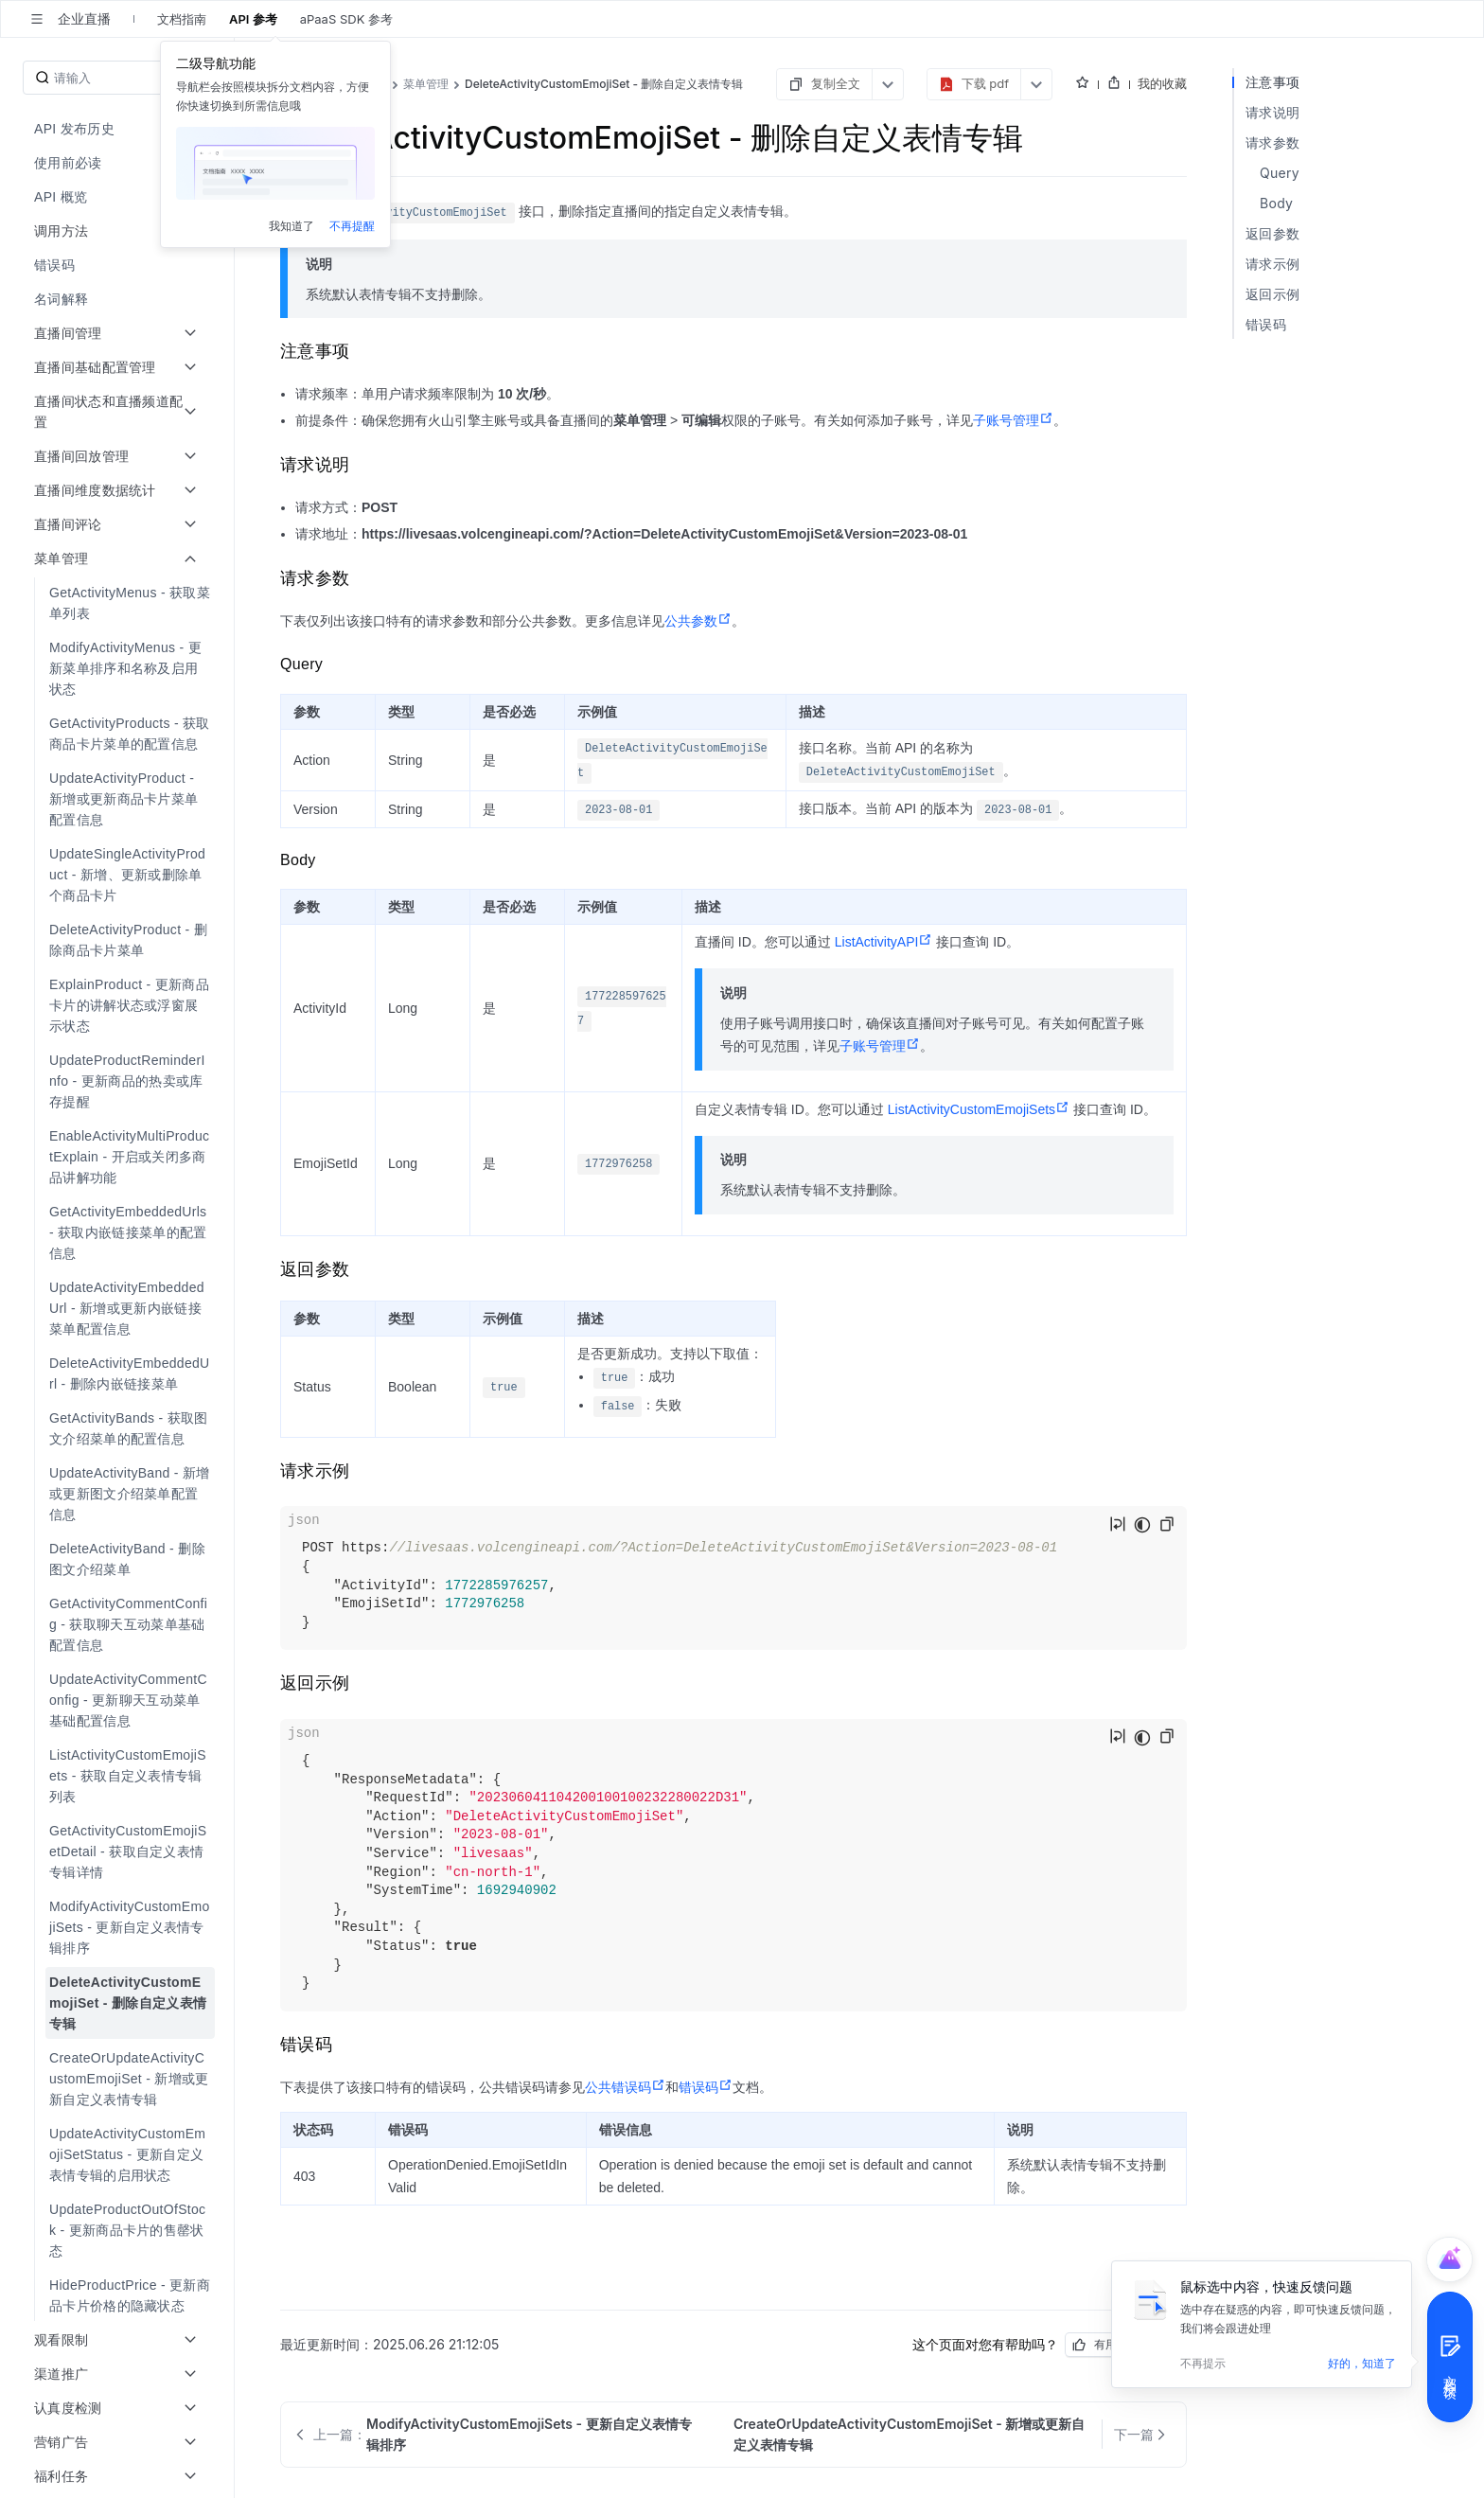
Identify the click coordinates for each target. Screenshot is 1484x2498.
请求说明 (1272, 112)
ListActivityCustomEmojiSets (978, 1109)
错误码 (706, 2087)
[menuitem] (119, 129)
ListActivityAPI (884, 941)
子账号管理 (1013, 420)
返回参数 (1272, 233)
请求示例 (1272, 264)
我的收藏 (1162, 83)
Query (1279, 173)
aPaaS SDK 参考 (346, 19)
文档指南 (181, 19)
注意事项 (1272, 82)
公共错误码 (625, 2087)
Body (1276, 203)
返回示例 (1272, 294)
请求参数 (1272, 142)
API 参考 (253, 19)
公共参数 (698, 621)
